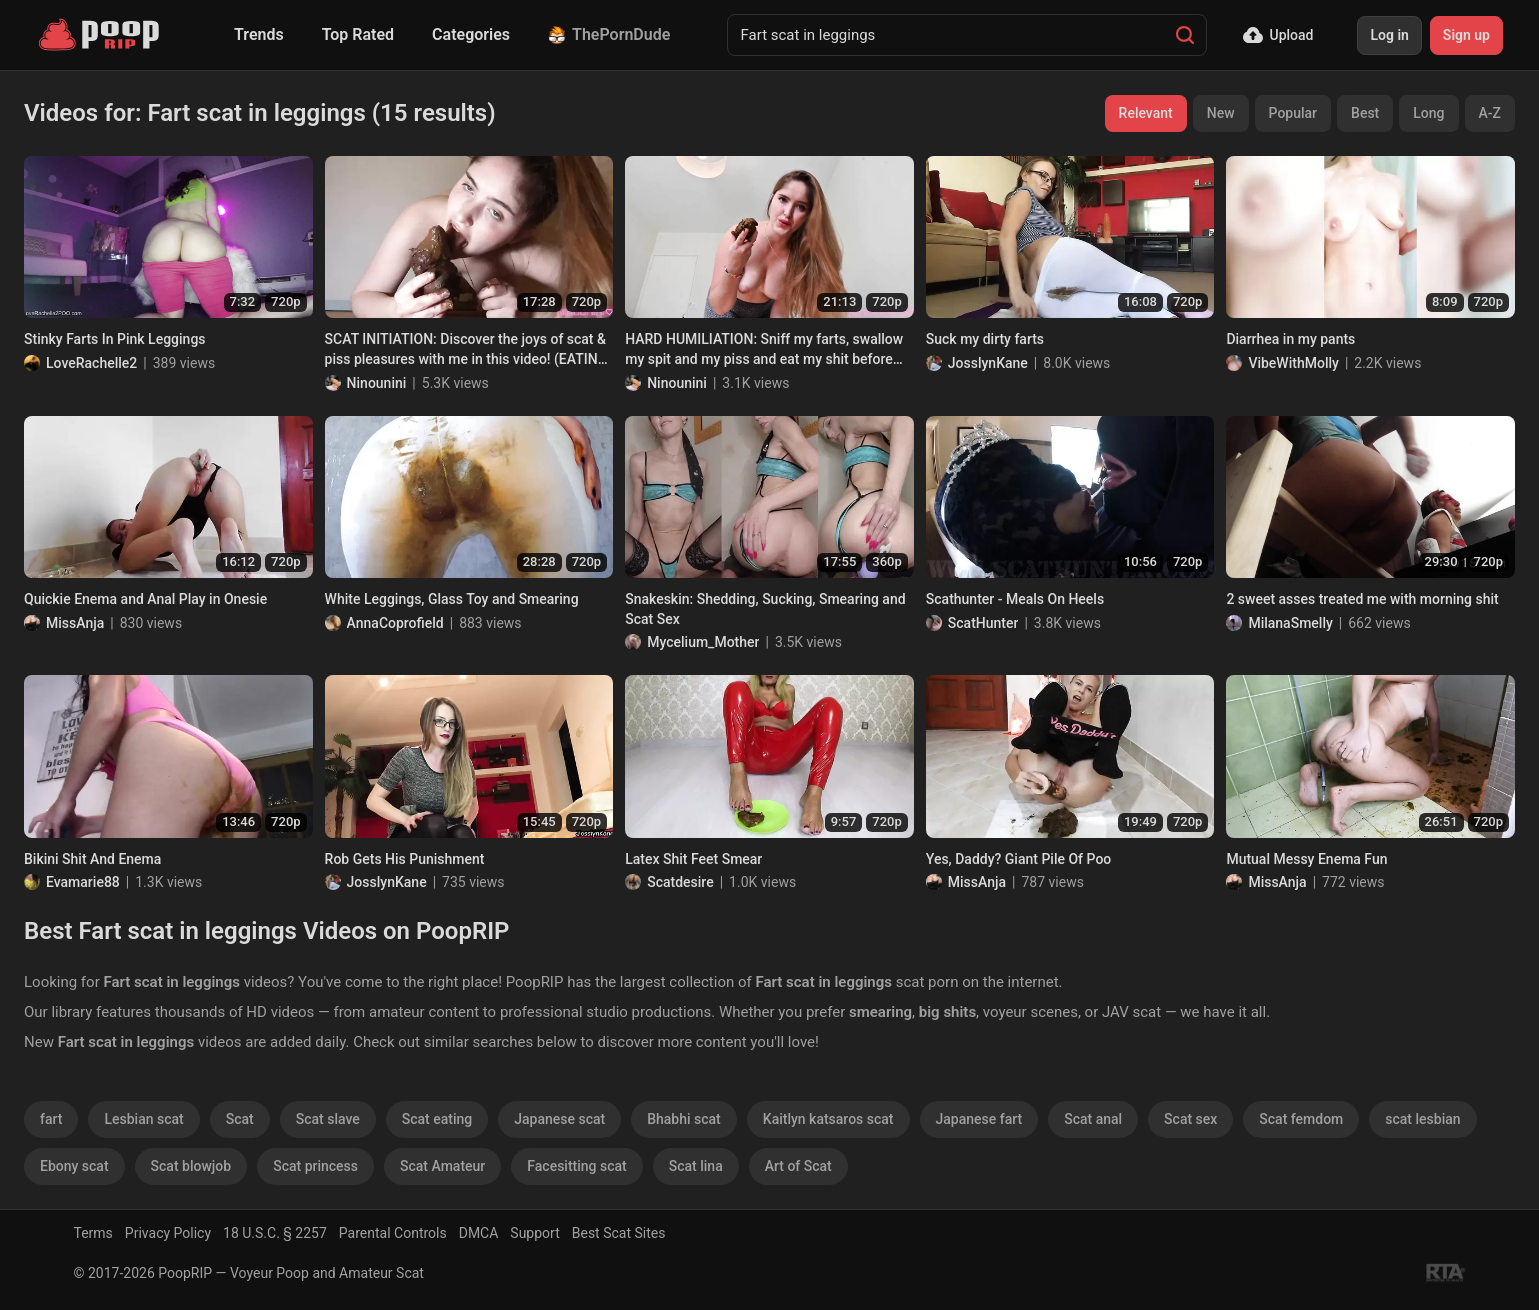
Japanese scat (559, 1119)
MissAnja (75, 623)
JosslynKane (988, 363)
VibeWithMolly (1293, 363)
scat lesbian (1422, 1119)
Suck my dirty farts (985, 339)
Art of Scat (798, 1166)
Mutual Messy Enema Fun (1306, 859)
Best (1365, 113)
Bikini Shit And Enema (92, 859)
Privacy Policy (168, 1233)
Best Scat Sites (619, 1233)
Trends (259, 34)
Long (1428, 113)
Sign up (1466, 35)
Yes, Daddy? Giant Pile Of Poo (1018, 859)
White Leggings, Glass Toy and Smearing (452, 599)
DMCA (479, 1233)
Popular (1293, 113)
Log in (1389, 35)
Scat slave (328, 1119)
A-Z (1490, 113)
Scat (240, 1119)
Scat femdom (1301, 1119)
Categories (471, 34)
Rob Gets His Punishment (405, 859)
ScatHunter (983, 623)
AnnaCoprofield (395, 623)
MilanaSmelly (1290, 623)
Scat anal (1093, 1119)
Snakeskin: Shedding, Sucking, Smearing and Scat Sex (765, 609)
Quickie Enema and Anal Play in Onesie (145, 599)
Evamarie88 (83, 882)
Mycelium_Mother (703, 642)
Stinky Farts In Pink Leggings (115, 339)
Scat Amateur (442, 1166)
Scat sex (1190, 1119)
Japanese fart (979, 1119)
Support (534, 1233)
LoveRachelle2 (91, 363)
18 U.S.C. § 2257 (275, 1233)
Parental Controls (393, 1233)
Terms (93, 1233)
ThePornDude (609, 34)
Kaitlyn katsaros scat (828, 1119)
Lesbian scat (143, 1119)
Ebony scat (74, 1166)
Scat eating (437, 1119)
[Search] (1185, 35)
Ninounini (377, 383)
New (1221, 113)
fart (51, 1119)
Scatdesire (680, 882)
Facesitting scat (576, 1166)
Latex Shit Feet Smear (693, 859)
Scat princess (315, 1166)
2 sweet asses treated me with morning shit (1362, 599)
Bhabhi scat (684, 1119)
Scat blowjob (191, 1166)
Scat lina (696, 1166)
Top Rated (358, 34)
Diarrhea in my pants (1290, 339)
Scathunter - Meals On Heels (1015, 599)
